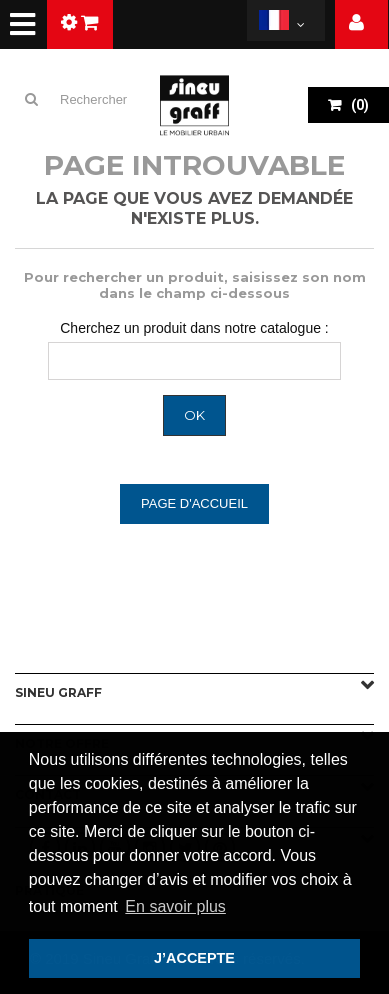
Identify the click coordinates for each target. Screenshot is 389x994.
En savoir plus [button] (175, 906)
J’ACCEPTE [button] (194, 958)
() (358, 105)
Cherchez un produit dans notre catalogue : (194, 328)
